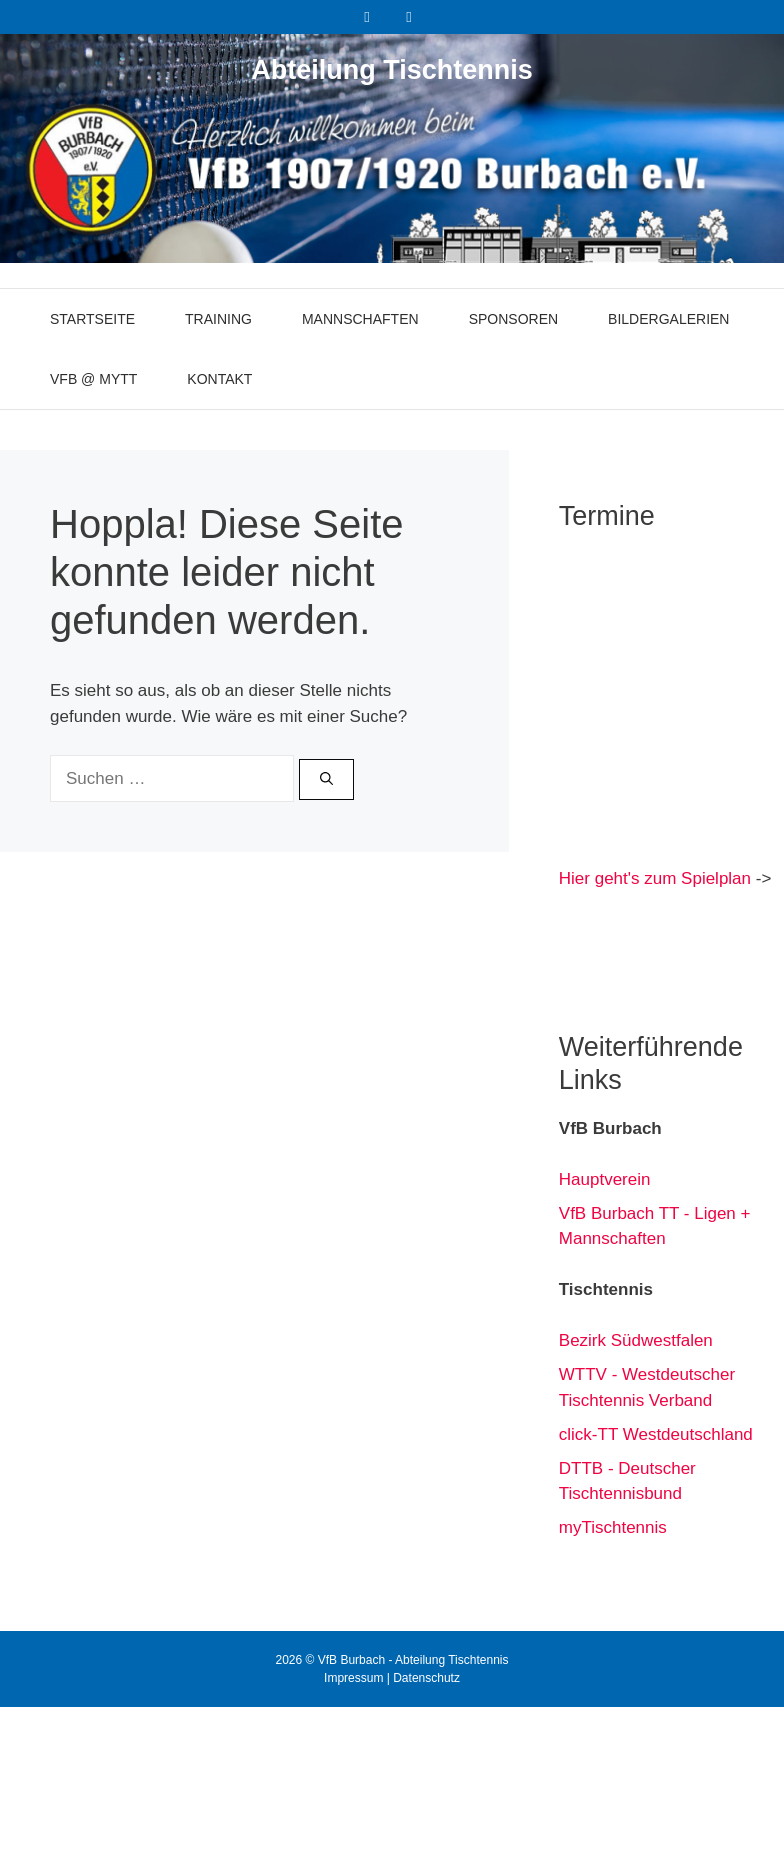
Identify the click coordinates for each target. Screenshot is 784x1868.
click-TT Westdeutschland (656, 1434)
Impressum (353, 1678)
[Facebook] (367, 17)
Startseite (92, 319)
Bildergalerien (668, 319)
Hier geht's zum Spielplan (655, 878)
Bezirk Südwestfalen (636, 1340)
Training (218, 319)
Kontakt (219, 379)
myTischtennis (613, 1527)
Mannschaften (360, 319)
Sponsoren (513, 319)
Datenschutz (426, 1678)
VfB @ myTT (93, 379)
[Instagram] (409, 17)
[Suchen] (326, 780)
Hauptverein (605, 1179)
